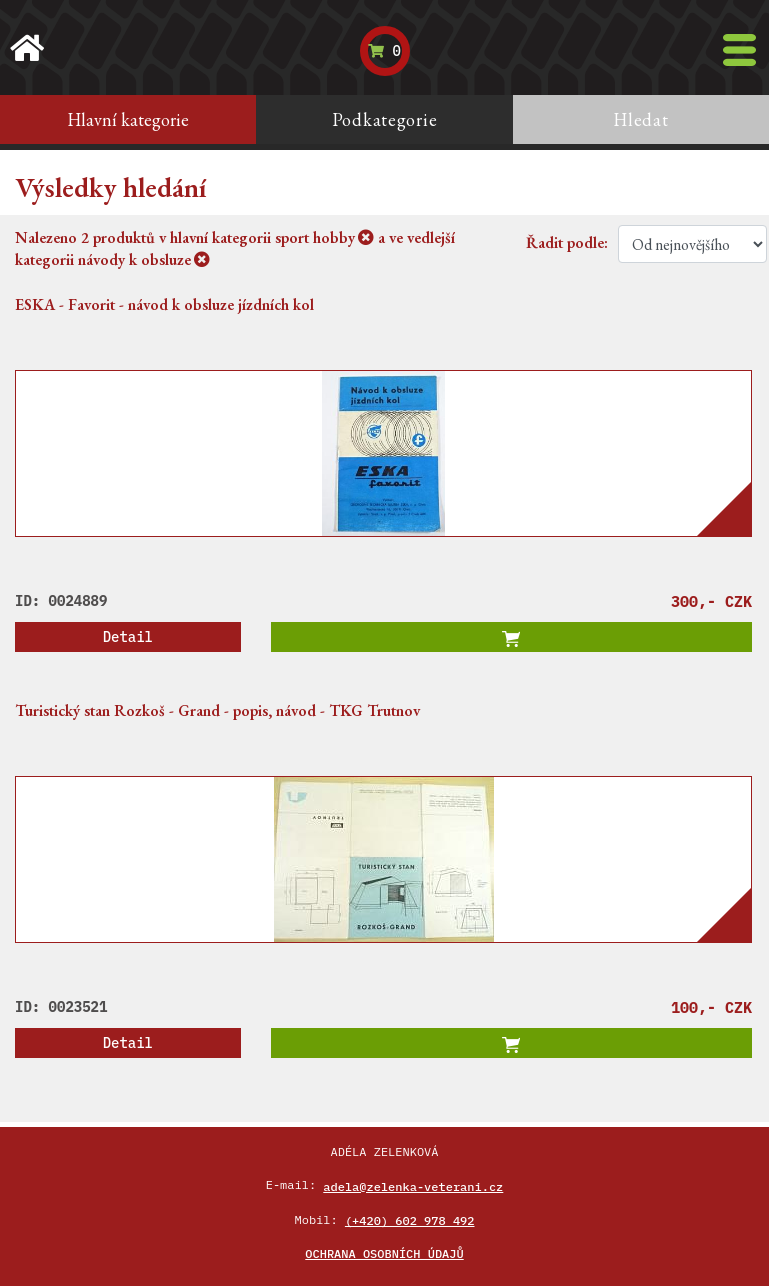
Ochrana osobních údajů (384, 1253)
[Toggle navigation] (739, 50)
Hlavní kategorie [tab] (128, 119)
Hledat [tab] (640, 119)
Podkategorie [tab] (385, 119)
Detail (128, 637)
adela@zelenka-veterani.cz (413, 1186)
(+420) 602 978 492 (410, 1220)
